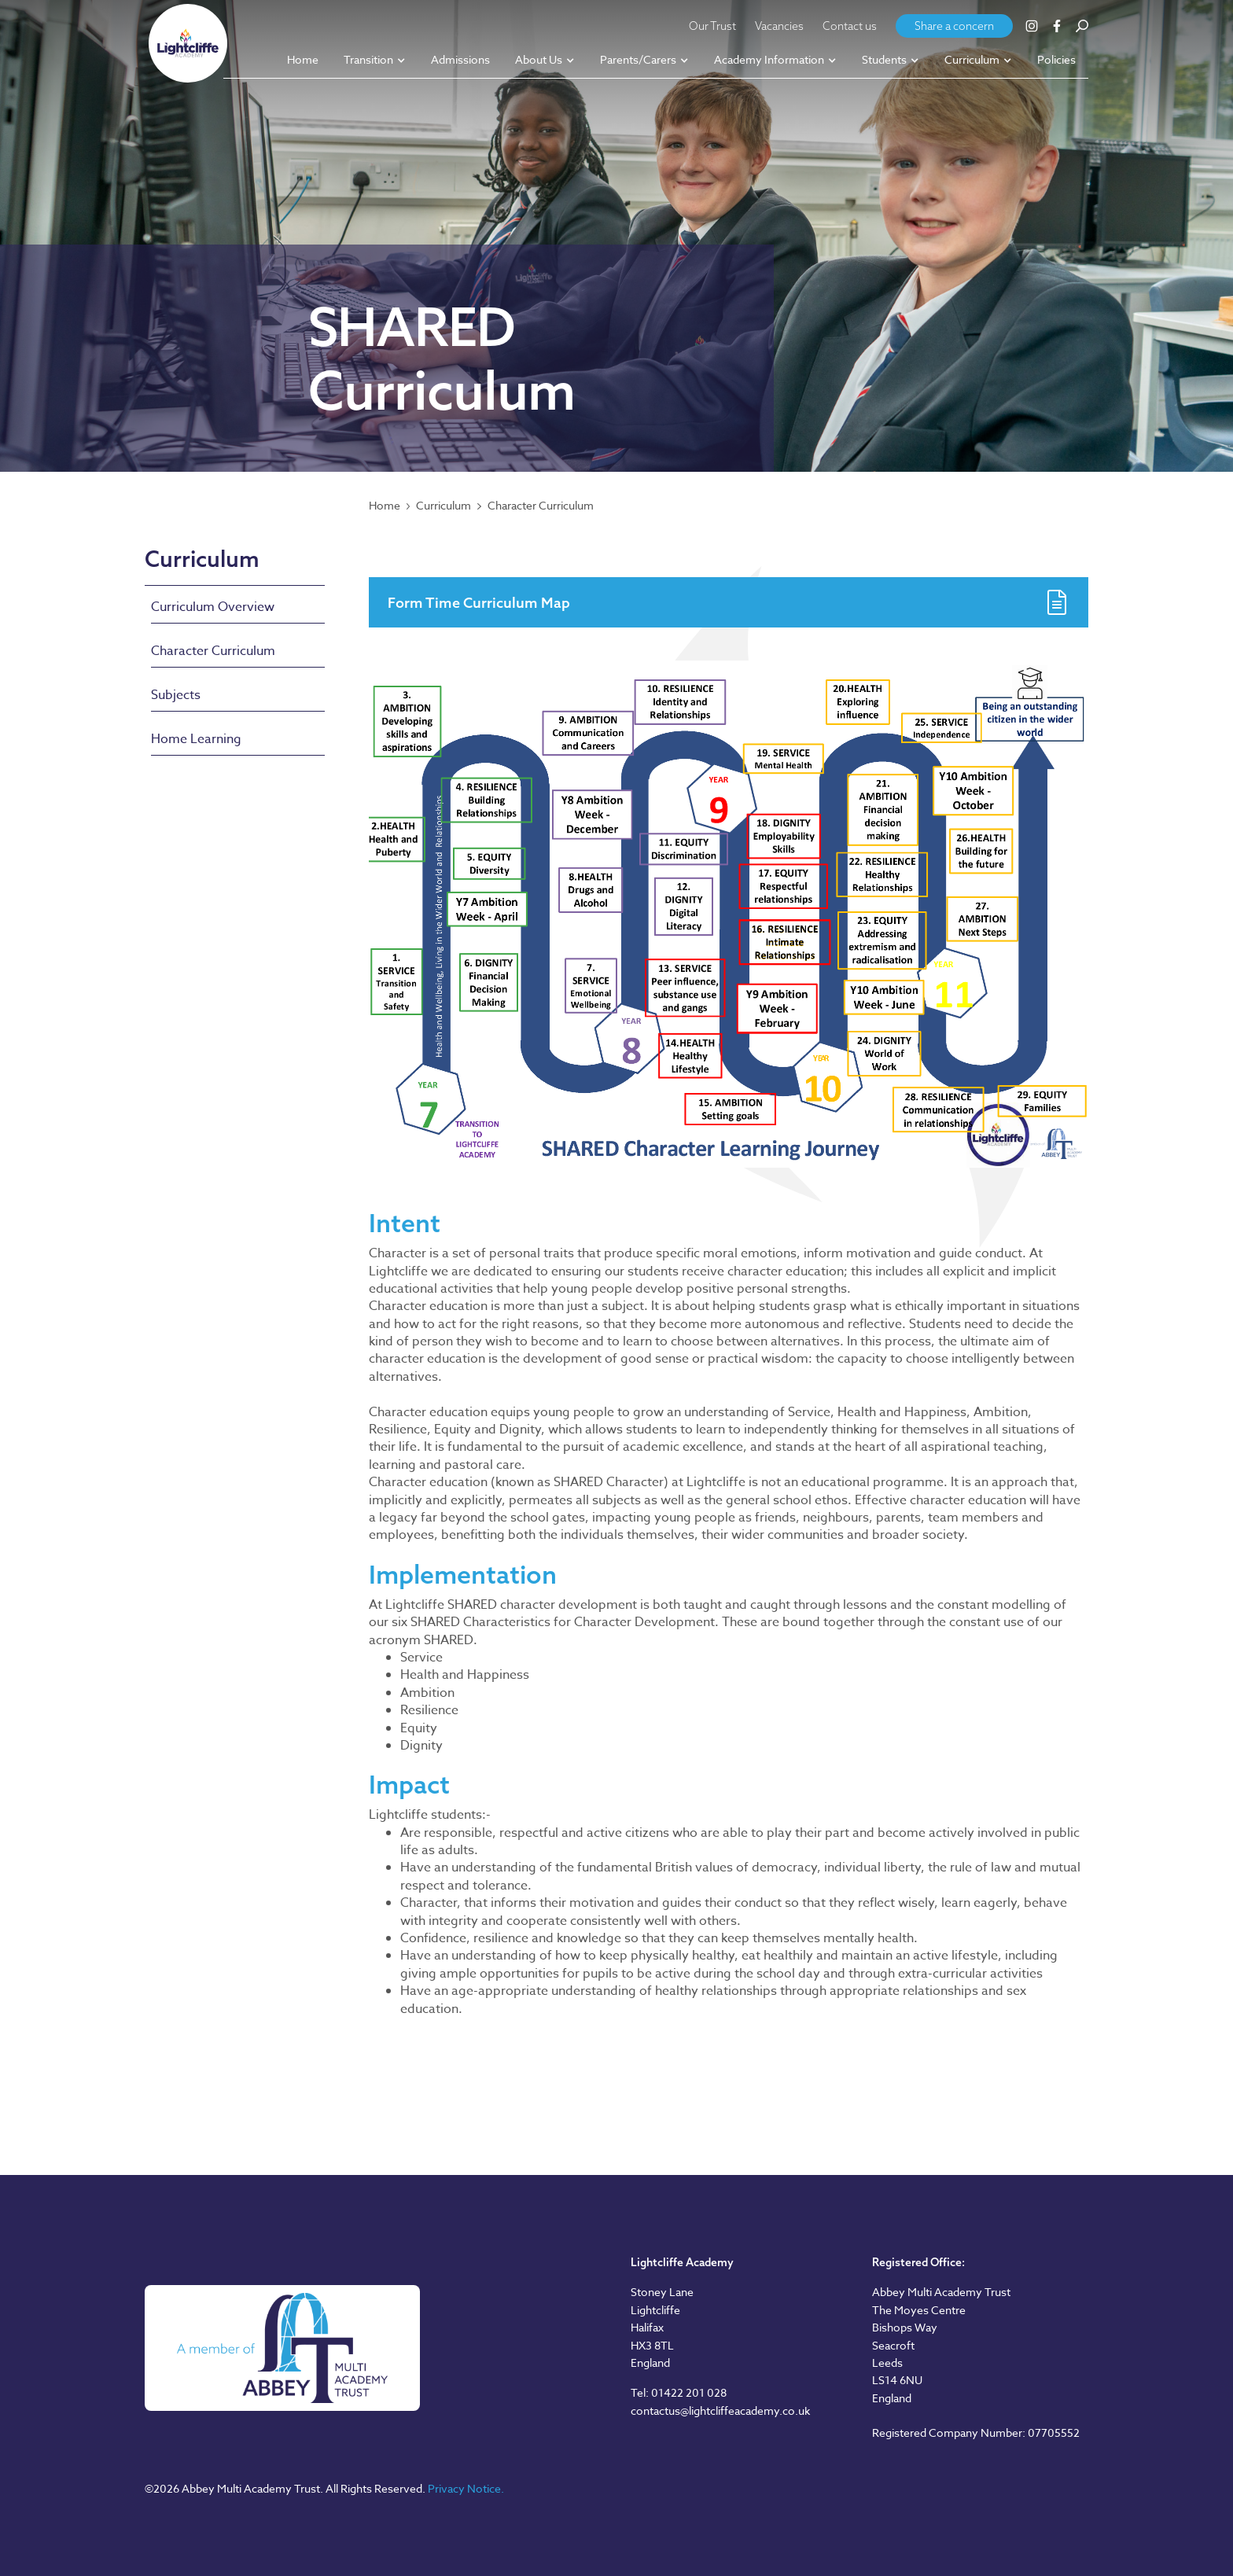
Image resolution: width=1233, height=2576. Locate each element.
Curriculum (443, 505)
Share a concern (954, 26)
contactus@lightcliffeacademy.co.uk (720, 2410)
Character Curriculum (541, 505)
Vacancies (779, 25)
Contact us (850, 25)
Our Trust (712, 25)
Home (384, 505)
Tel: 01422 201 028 (679, 2392)
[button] (374, 61)
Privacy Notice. (466, 2488)
